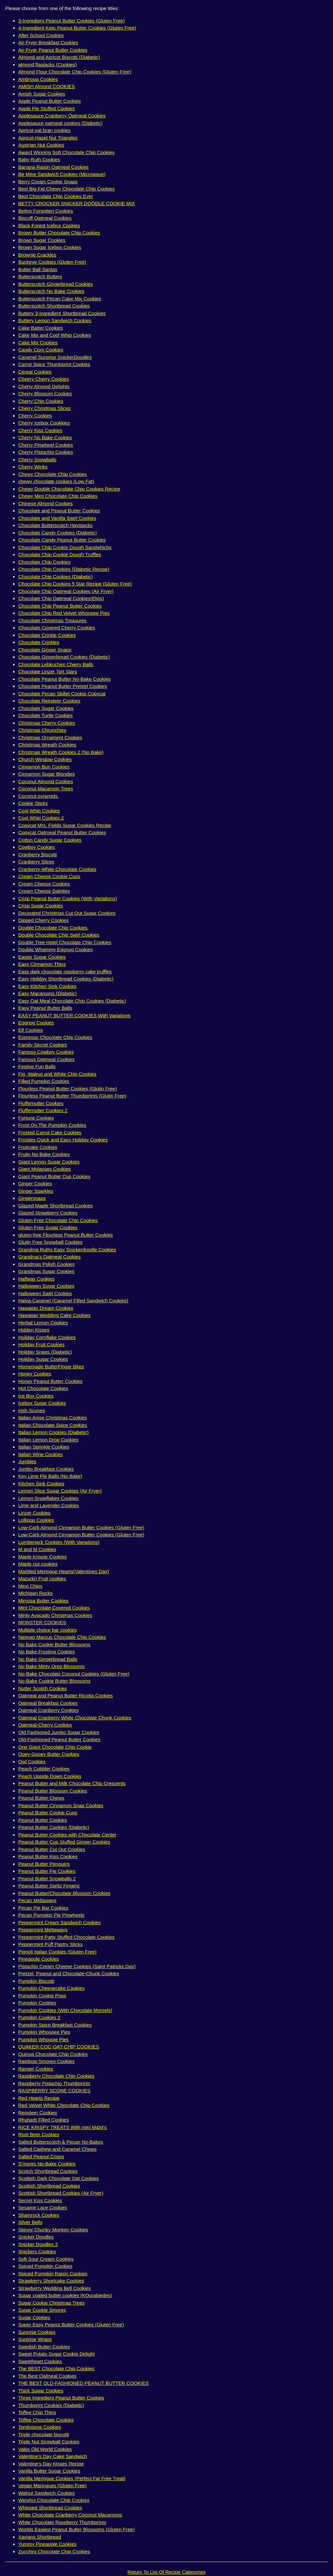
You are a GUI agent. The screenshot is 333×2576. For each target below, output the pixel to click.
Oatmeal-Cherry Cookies (45, 1725)
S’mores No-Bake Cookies (46, 2163)
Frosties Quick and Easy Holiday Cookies (63, 1139)
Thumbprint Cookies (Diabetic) (51, 2405)
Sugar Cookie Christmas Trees (51, 2303)
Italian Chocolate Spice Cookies (52, 1425)
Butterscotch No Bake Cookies (51, 291)
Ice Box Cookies (35, 1396)
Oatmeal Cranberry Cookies (48, 1710)
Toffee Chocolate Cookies (46, 2420)
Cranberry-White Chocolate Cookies (57, 869)
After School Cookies (41, 35)
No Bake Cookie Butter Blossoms (54, 1644)
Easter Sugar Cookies (42, 957)
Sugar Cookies (34, 2317)
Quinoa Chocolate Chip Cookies (52, 2054)
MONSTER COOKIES (42, 1622)
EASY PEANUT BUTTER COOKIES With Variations (74, 1015)
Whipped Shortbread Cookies (50, 2507)
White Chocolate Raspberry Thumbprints (62, 2522)
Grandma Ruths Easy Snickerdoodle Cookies (67, 1249)
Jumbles (27, 1461)
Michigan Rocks (35, 1593)
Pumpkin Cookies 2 (39, 2017)
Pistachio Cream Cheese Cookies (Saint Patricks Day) (77, 1966)
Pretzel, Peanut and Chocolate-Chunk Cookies (68, 1973)
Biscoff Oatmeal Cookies (45, 218)
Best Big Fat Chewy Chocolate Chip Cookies (66, 188)
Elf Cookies (30, 1030)
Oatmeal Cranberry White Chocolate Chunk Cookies (74, 1717)
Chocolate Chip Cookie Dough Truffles (59, 554)
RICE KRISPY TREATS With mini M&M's (62, 2127)
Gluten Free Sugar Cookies (47, 1227)
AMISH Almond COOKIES (46, 86)
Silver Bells (30, 2222)
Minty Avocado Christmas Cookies (55, 1615)
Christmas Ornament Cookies (50, 737)
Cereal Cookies (35, 372)
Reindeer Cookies (37, 2112)
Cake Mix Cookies (38, 342)
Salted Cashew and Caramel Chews (57, 2149)
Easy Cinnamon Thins (42, 964)
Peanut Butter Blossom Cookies (52, 1791)
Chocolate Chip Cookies (44, 562)
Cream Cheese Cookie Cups (49, 876)
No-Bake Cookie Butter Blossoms (54, 1681)
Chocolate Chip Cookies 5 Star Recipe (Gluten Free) (75, 583)
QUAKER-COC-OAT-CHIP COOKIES (58, 2046)
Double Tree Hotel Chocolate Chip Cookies (64, 942)
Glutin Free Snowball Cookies (50, 1242)
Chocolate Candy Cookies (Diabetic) (57, 532)
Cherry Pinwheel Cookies (45, 445)
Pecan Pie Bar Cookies (43, 1908)
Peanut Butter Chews (41, 1798)
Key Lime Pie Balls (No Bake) (50, 1476)
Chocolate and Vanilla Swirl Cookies (57, 518)
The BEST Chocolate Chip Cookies (56, 2368)
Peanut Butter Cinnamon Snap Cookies (60, 1805)
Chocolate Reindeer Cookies (49, 700)
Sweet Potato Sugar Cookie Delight (56, 2354)
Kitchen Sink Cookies (41, 1483)
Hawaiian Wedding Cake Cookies (54, 1315)
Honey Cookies (34, 1373)
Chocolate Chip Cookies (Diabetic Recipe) (63, 569)
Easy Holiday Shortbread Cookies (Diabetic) (65, 978)
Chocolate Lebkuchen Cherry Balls (55, 664)
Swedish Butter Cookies (44, 2346)
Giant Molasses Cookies (44, 1169)
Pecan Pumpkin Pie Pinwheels (51, 1915)
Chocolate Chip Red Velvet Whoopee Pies (64, 613)
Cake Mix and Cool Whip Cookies (54, 335)
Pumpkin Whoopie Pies (43, 2039)
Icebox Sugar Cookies (42, 1403)
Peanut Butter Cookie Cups (47, 1812)
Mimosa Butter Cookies (43, 1600)
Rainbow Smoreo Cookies (46, 2061)
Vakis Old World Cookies (45, 2449)
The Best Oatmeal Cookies (47, 2376)
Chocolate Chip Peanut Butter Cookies (60, 606)
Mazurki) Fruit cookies (42, 1578)
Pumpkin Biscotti (36, 1981)
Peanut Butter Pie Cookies (46, 1871)
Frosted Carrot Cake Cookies (49, 1132)
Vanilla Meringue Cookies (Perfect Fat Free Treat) (72, 2478)
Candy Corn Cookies (40, 349)
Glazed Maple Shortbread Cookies (55, 1205)
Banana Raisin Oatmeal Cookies (53, 167)
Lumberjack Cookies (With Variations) (59, 1542)
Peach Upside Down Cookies (49, 1776)
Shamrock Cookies (38, 2215)
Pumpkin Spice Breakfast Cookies (55, 2025)
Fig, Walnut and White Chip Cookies (57, 1074)
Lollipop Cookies (36, 1520)
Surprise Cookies (36, 2332)
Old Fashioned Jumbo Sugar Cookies (58, 1732)
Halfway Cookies (36, 1278)
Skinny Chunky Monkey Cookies (53, 2229)
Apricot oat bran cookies (44, 130)
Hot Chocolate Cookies (43, 1388)
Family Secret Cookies (42, 1044)
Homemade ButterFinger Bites (51, 1366)
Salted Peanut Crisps (41, 2156)
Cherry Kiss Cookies (40, 430)
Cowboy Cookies (36, 847)
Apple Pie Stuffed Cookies (46, 108)
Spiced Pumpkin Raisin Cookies (52, 2273)
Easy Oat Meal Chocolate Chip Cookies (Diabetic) (72, 1001)
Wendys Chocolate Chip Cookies (53, 2500)
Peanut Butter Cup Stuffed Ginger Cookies (64, 1842)
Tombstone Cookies (39, 2427)
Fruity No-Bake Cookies (44, 1154)
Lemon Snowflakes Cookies (48, 1498)
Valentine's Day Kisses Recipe (51, 2463)
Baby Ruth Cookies (39, 159)
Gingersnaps (32, 1198)
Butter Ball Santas (37, 269)
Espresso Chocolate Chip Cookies (55, 1037)
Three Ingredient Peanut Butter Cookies (61, 2397)
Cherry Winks (32, 466)
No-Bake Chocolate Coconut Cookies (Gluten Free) (73, 1673)
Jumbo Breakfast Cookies (46, 1469)
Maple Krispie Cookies (42, 1556)
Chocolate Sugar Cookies (45, 708)
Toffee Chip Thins (37, 2412)
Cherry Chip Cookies (40, 401)
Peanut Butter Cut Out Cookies (51, 1849)
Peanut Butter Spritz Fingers (48, 1885)
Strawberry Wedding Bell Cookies (54, 2288)
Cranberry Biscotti (37, 854)
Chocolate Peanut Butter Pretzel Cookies (62, 686)
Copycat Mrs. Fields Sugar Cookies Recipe (64, 825)
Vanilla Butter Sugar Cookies (49, 2471)
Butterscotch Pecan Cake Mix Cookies (59, 298)
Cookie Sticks (33, 803)
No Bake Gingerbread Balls (47, 1659)
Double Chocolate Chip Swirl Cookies (58, 935)
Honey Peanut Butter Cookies (50, 1381)
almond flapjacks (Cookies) (47, 64)
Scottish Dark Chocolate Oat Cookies (58, 2178)
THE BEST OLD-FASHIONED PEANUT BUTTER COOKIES (83, 2383)
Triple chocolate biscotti (43, 2434)
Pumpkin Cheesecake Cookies (51, 1988)
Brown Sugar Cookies (41, 240)
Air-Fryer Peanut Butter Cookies (52, 50)
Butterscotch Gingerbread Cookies (55, 284)
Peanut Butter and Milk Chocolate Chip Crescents (72, 1783)
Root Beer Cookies (38, 2134)
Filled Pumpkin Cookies (43, 1081)
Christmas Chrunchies (42, 730)
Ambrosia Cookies (38, 79)
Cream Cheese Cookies (44, 884)
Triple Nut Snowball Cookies (48, 2441)
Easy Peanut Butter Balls (45, 1008)
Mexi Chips (30, 1586)
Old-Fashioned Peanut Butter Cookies (59, 1739)
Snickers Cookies (37, 2251)
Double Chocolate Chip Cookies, (53, 927)
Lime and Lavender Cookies (48, 1505)
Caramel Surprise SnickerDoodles (55, 357)
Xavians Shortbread (39, 2537)
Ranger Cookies (35, 2068)
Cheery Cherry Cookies (43, 379)
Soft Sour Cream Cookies (45, 2259)
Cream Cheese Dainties (44, 891)
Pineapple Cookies (38, 1959)
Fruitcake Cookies (37, 1147)
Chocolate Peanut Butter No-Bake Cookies (64, 679)
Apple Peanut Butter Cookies (49, 101)
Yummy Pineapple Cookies (47, 2544)
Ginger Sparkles (35, 1191)
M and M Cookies (37, 1549)
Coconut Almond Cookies (45, 781)
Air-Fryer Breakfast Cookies (48, 42)
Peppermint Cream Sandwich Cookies (59, 1922)
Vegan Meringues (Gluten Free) (52, 2485)
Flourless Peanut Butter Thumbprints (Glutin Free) (72, 1095)
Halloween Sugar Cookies (46, 1286)
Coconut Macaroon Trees (45, 788)
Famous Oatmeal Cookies (46, 1059)
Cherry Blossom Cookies (45, 393)
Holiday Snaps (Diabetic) (45, 1352)
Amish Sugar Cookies (41, 94)
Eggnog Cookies (36, 1022)
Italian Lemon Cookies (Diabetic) (53, 1432)
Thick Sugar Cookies (40, 2390)
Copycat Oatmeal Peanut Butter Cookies (62, 832)
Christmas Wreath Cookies (47, 744)
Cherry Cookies (35, 415)
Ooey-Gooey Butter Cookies (48, 1754)
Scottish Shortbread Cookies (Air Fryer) (60, 2193)
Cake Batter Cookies (40, 328)
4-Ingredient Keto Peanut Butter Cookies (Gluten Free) (77, 28)
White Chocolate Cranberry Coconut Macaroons (70, 2514)
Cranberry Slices (36, 861)
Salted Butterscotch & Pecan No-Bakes (60, 2142)
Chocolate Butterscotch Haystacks (55, 525)
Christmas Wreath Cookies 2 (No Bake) (60, 752)
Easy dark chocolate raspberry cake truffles (65, 971)
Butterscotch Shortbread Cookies (54, 306)
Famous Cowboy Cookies (46, 1052)
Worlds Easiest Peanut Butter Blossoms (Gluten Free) (76, 2529)
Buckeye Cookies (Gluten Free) (52, 262)
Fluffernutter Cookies (40, 1103)
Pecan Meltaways (37, 1900)
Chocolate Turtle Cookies (45, 715)
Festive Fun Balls (37, 1066)
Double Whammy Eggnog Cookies (55, 949)
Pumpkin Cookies (37, 2002)
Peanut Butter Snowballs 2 (47, 1878)
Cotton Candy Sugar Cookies (49, 840)
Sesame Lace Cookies (42, 2207)
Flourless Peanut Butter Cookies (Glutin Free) (67, 1088)
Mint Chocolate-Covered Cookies (54, 1607)
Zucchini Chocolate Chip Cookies (54, 2551)
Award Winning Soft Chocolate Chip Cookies (66, 152)
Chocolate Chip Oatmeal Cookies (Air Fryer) (65, 591)
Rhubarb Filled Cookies (43, 2120)
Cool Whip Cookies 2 (41, 818)
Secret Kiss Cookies (40, 2200)
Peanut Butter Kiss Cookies (48, 1856)
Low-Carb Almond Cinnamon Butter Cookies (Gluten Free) (81, 1527)
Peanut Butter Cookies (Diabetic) (53, 1827)
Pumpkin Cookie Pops (42, 1995)
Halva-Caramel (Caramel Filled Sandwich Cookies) (73, 1300)
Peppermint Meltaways (43, 1929)
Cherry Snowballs (37, 459)
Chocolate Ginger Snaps (44, 649)
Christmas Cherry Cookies (46, 723)
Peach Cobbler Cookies (44, 1768)
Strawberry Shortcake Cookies (51, 2280)
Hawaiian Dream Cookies (45, 1308)
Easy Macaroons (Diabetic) (47, 993)
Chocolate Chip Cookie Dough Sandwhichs (65, 547)
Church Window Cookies (45, 759)
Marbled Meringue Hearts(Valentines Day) (63, 1571)
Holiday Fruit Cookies (41, 1344)
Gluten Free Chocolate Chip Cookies (58, 1220)
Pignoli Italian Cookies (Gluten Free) (57, 1951)
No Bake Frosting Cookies (46, 1651)
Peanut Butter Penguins (44, 1864)
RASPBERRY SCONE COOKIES (54, 2090)
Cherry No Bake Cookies (45, 437)
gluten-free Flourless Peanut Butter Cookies (65, 1235)
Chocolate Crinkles (38, 642)
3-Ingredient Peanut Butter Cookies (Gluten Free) (71, 20)
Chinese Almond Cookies (45, 503)
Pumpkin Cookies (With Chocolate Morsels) (65, 2010)
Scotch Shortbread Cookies (48, 2171)
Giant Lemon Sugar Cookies (48, 1161)
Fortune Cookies (36, 1118)
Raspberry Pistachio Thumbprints (54, 2083)
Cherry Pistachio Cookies (45, 452)
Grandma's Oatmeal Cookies (49, 1256)
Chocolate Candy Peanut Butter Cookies (62, 540)
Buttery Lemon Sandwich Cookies (54, 320)
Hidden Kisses (33, 1330)
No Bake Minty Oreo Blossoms (51, 1666)
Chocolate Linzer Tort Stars (47, 671)
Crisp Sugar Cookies (40, 905)
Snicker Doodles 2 (38, 2244)
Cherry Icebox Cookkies (44, 423)
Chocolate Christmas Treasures (52, 620)
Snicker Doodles (36, 2237)
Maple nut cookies (38, 1564)
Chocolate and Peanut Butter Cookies (59, 510)
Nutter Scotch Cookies (42, 1688)
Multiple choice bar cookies (47, 1630)
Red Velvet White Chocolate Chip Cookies (63, 2105)
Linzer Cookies (34, 1513)
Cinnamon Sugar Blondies (46, 774)
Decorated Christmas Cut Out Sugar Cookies (66, 913)
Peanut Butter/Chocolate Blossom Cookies (64, 1893)
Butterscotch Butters (40, 276)
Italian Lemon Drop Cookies (48, 1439)
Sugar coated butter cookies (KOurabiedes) (65, 2295)
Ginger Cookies (35, 1183)
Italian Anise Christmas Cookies (52, 1417)
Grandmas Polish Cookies (46, 1264)
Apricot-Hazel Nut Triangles (48, 137)
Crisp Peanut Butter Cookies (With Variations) (67, 898)
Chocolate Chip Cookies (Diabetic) (55, 576)
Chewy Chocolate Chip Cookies (52, 474)
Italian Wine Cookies (40, 1454)
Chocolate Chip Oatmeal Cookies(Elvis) (61, 598)
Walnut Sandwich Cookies (46, 2493)
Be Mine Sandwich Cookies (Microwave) (61, 174)
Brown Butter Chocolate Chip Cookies (59, 232)
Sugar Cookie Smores (42, 2310)
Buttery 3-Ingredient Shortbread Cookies (61, 313)
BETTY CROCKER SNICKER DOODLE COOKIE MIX (76, 203)
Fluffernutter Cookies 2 (42, 1110)
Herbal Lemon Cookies (43, 1322)
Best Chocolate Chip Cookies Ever (55, 196)
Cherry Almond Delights (44, 386)
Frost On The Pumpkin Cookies (52, 1125)
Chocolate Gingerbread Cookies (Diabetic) (64, 657)
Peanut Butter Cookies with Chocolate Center (67, 1834)
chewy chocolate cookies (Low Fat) (56, 481)
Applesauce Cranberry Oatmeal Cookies (61, 115)
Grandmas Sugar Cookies (46, 1271)
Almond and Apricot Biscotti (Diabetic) (59, 57)
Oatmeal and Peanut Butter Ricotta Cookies (65, 1695)
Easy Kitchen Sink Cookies (47, 986)
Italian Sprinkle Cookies (43, 1447)
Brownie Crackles (37, 254)
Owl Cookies (32, 1761)
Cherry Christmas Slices (44, 408)
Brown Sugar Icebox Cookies (49, 247)
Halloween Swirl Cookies (45, 1293)
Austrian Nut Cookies (41, 145)
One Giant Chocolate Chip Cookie (55, 1747)
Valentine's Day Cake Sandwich (52, 2456)
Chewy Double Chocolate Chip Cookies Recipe (69, 489)
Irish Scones (31, 1410)
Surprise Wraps (35, 2339)
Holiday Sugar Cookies (43, 1359)
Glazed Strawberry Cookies (48, 1213)
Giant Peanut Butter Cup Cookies (54, 1176)
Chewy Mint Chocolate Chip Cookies (57, 496)
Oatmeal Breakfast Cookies (48, 1703)
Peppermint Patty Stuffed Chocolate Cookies (66, 1937)
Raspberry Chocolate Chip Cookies (56, 2076)
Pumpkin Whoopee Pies (44, 2032)
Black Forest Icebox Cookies (49, 225)
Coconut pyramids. (38, 796)
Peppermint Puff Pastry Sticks (50, 1944)
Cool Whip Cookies (39, 810)
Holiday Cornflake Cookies (47, 1337)
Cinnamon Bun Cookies (44, 766)
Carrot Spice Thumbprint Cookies (54, 364)
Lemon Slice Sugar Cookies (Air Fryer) (60, 1490)
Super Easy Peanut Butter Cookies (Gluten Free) (71, 2324)
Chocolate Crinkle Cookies (47, 635)
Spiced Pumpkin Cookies (45, 2266)
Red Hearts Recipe (39, 2098)
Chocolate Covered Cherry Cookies (56, 627)
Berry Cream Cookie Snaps (48, 181)
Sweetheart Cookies (40, 2361)
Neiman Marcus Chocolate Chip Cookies (62, 1637)
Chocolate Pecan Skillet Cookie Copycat (61, 693)
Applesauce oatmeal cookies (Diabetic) (60, 123)
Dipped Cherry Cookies (43, 920)
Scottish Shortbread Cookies (49, 2185)
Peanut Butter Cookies (42, 1820)
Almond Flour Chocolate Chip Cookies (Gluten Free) (74, 71)
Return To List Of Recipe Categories (166, 2572)
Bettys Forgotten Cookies (45, 211)
